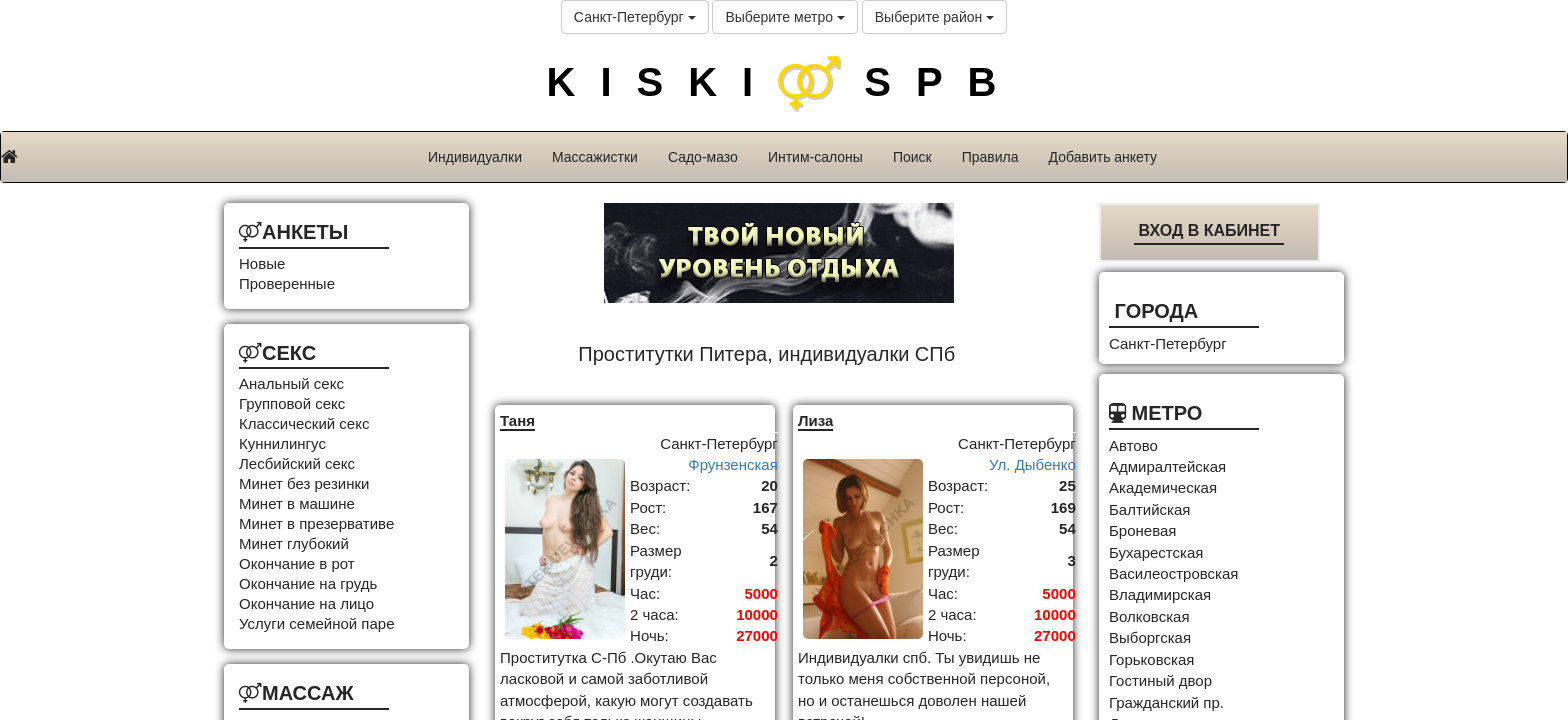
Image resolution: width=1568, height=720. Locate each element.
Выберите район (934, 17)
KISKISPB (784, 82)
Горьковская (1151, 659)
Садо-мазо (703, 157)
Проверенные (287, 283)
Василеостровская (1173, 573)
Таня (517, 420)
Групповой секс (292, 403)
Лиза (815, 420)
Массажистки (595, 157)
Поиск (912, 157)
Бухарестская (1156, 552)
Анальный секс (291, 383)
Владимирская (1160, 594)
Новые (262, 263)
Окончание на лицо (306, 603)
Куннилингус (282, 443)
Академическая (1163, 487)
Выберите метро (784, 17)
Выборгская (1150, 637)
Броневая (1142, 530)
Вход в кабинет (1209, 230)
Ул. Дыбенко (1032, 464)
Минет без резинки (304, 483)
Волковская (1149, 616)
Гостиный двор (1160, 680)
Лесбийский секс (297, 463)
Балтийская (1149, 509)
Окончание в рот (297, 563)
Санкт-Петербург (635, 17)
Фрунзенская (733, 464)
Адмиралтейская (1167, 466)
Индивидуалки (475, 157)
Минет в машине (297, 503)
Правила (990, 157)
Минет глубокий (294, 543)
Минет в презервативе (316, 523)
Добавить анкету (1103, 157)
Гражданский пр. (1166, 702)
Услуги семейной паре (317, 623)
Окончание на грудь (308, 583)
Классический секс (304, 423)
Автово (1133, 445)
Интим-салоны (815, 157)
